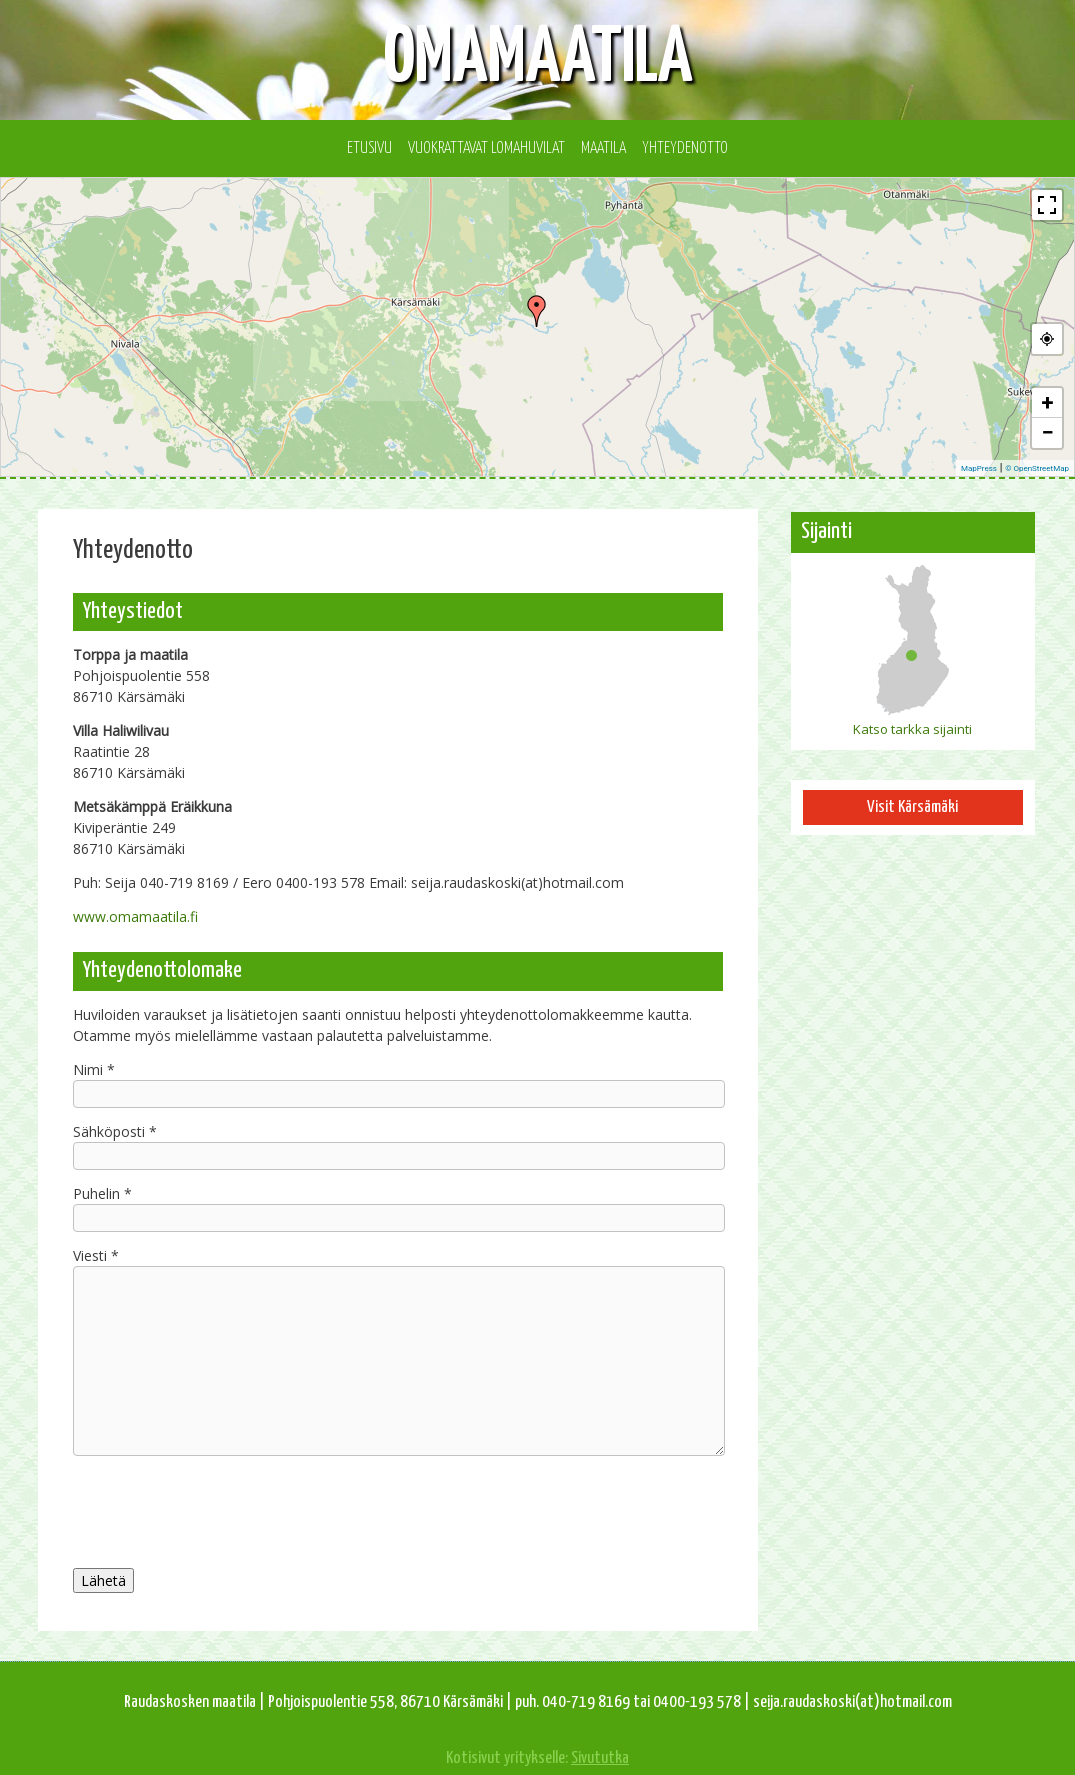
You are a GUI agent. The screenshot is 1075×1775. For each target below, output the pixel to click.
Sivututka (600, 1758)
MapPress (979, 468)
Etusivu (369, 148)
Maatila (603, 148)
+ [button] (1048, 402)
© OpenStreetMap (1037, 468)
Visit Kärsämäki (912, 807)
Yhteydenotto (685, 148)
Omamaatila (538, 59)
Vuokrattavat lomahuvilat (486, 148)
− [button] (1047, 432)
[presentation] (398, 1508)
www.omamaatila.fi (135, 916)
